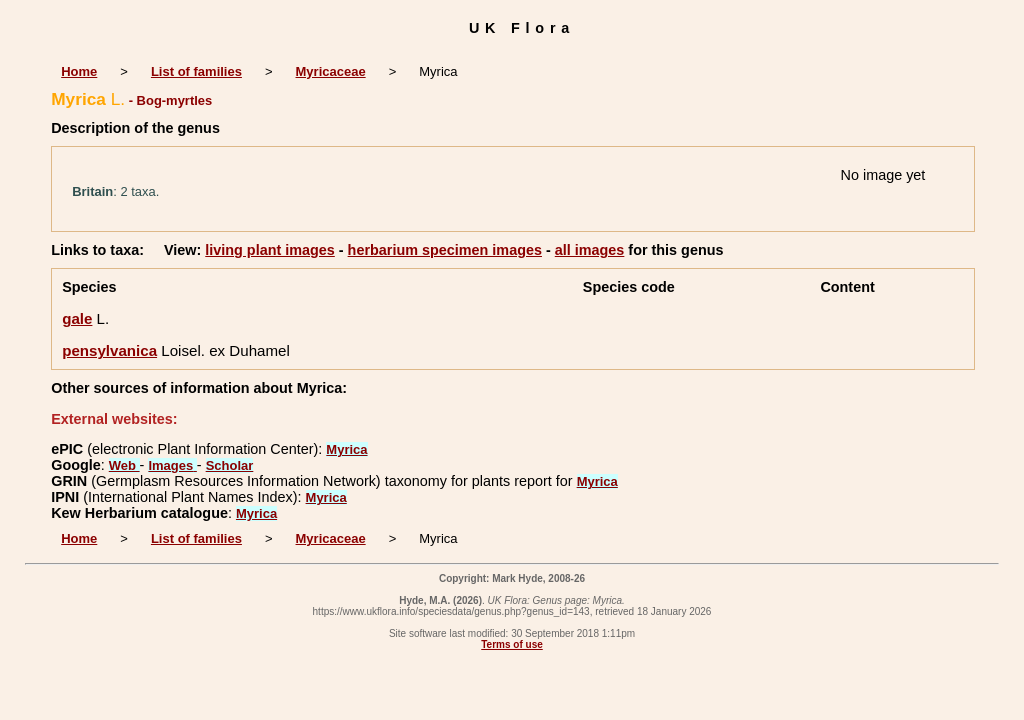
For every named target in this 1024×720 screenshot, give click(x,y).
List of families (196, 71)
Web (124, 465)
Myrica (346, 449)
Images (172, 465)
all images (590, 250)
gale (77, 318)
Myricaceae (331, 71)
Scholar (230, 465)
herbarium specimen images (445, 250)
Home (79, 71)
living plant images (270, 250)
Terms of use (512, 644)
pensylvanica (109, 350)
